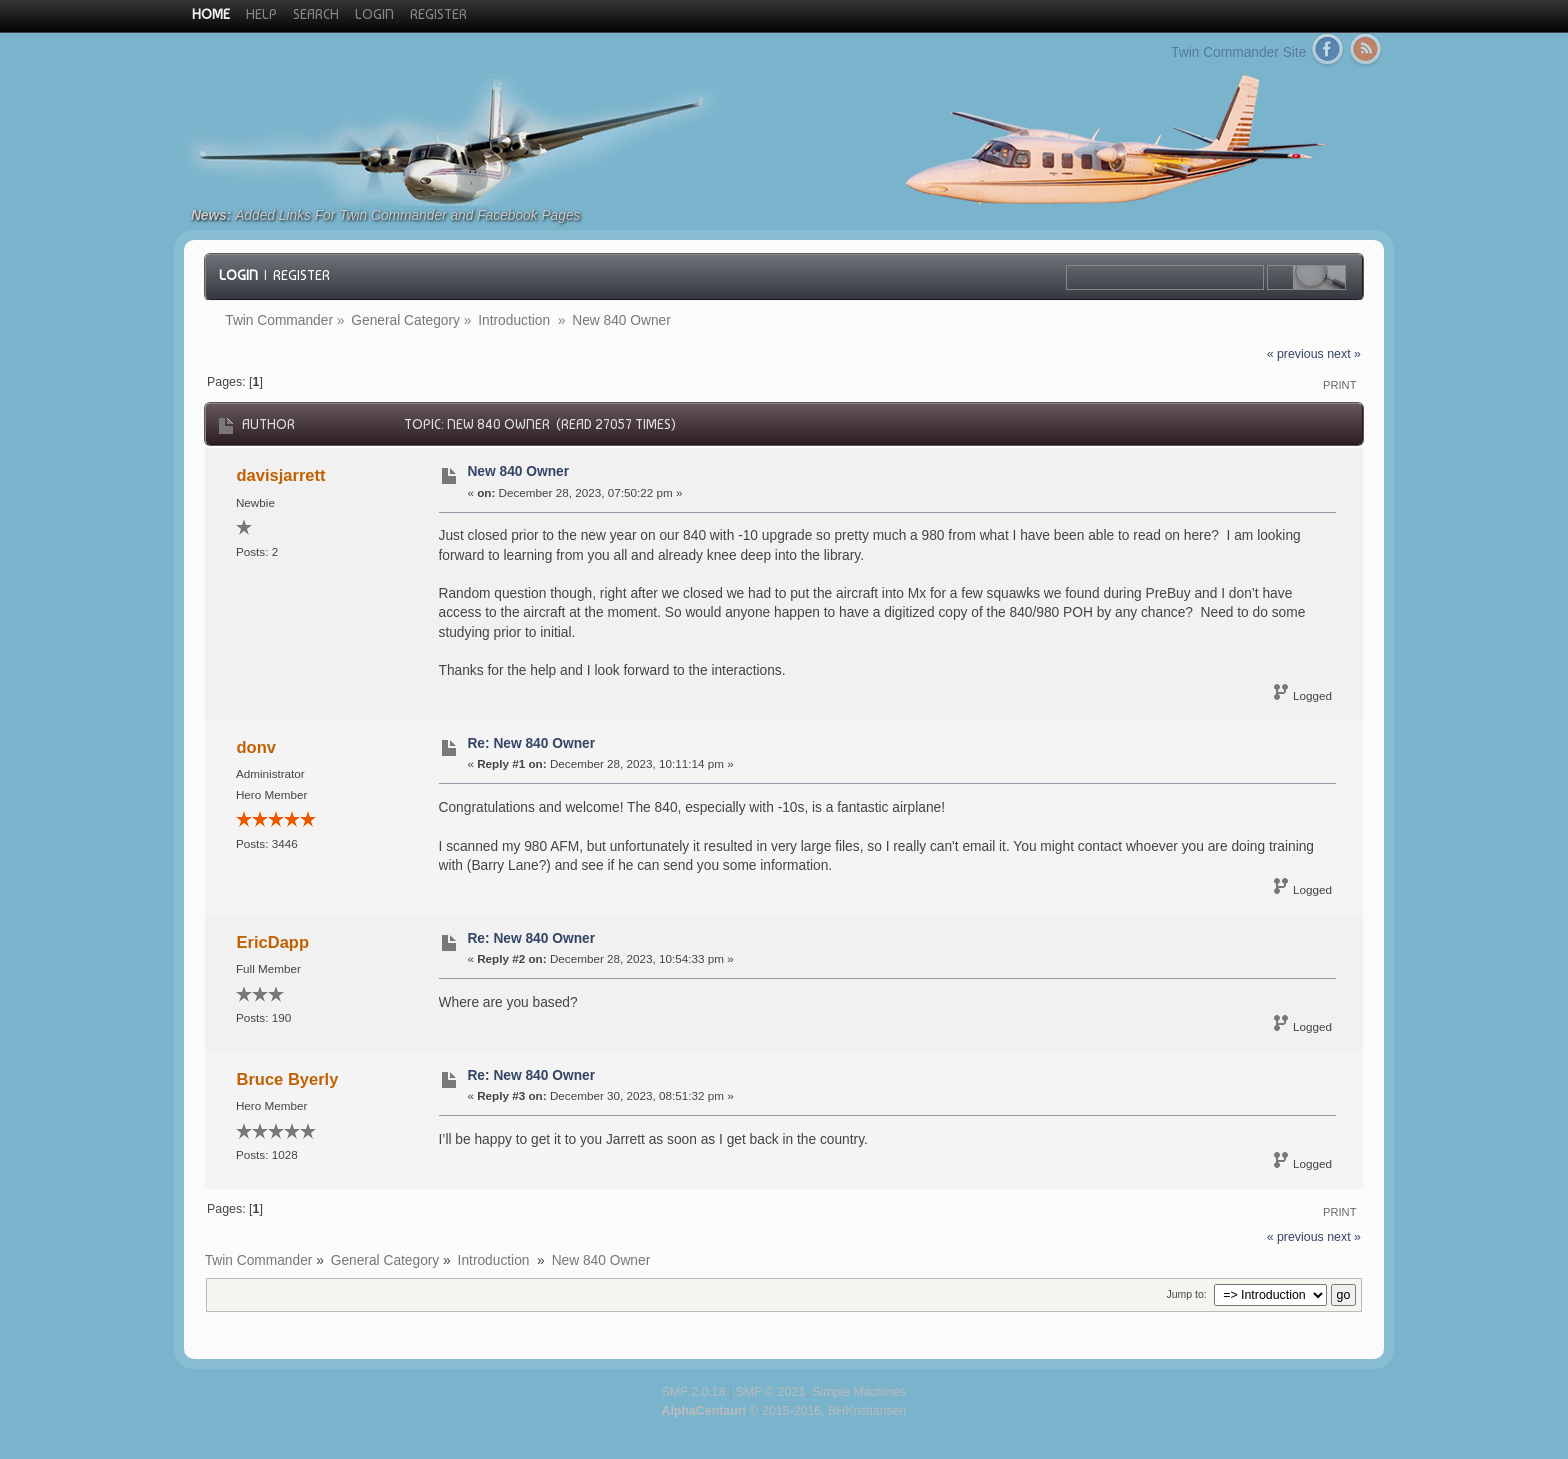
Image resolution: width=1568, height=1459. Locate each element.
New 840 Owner (518, 471)
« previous (1295, 354)
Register (301, 275)
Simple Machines (859, 1392)
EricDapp (273, 942)
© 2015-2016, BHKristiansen (783, 1411)
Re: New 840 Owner (531, 743)
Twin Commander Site (1238, 52)
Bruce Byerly (288, 1079)
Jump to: (1186, 1294)
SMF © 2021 (771, 1392)
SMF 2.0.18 (694, 1392)
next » (1344, 354)
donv (256, 747)
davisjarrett (281, 475)
